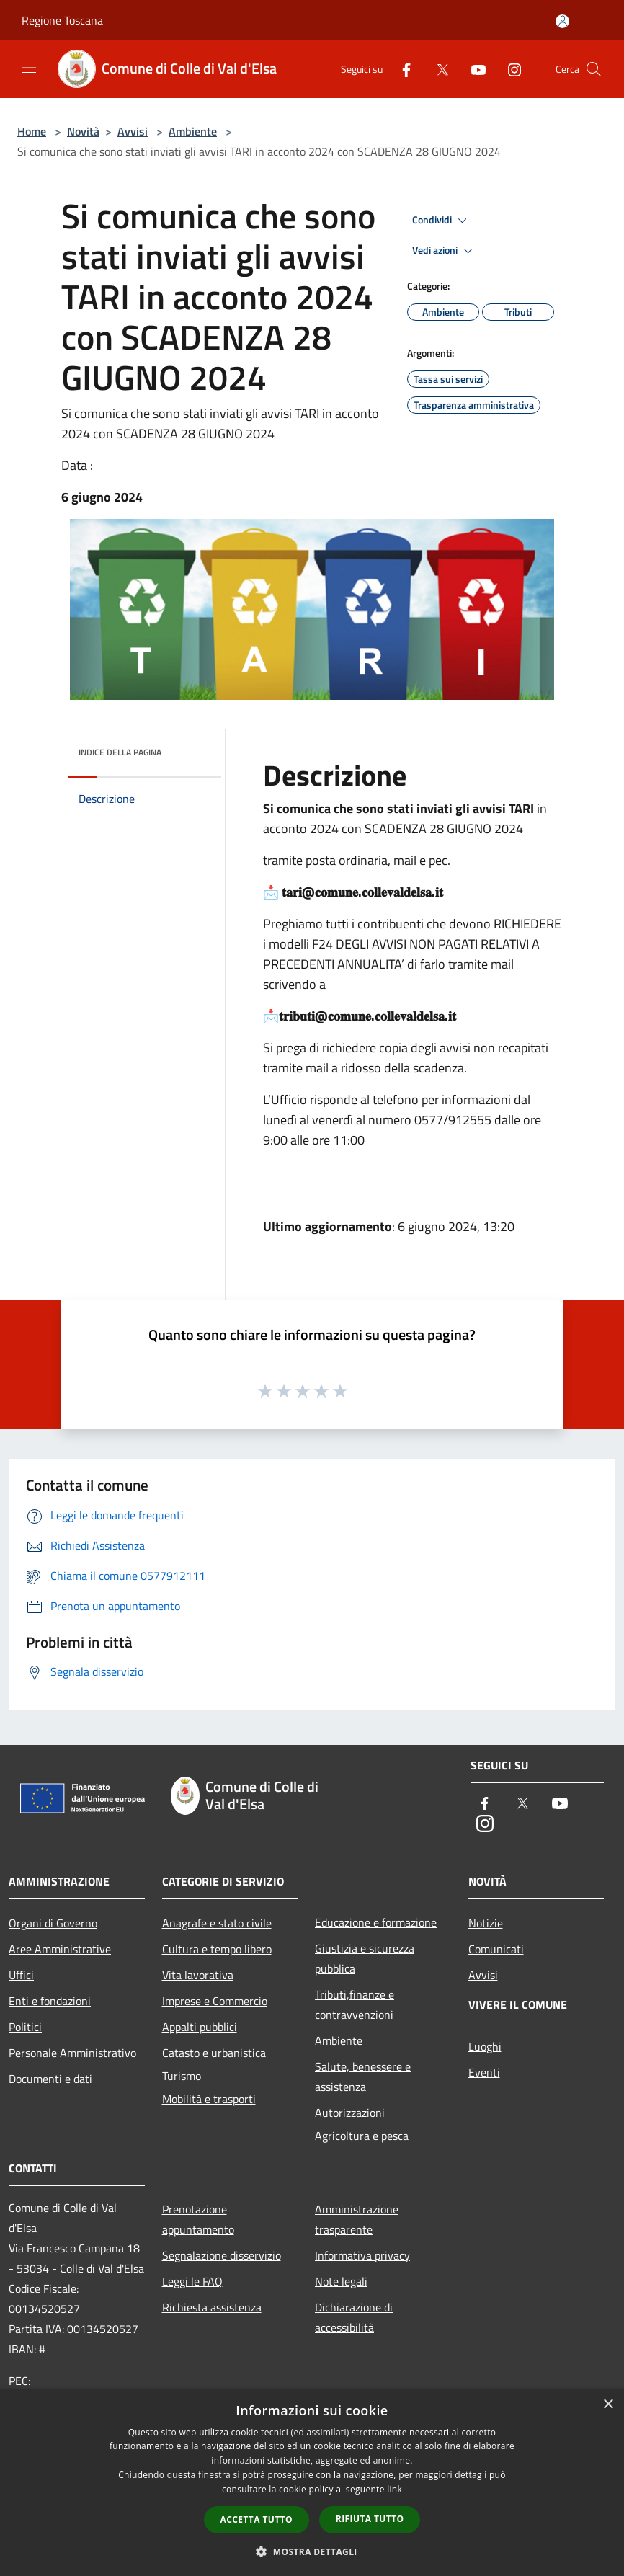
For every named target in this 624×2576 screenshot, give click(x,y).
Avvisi (132, 131)
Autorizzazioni (350, 2112)
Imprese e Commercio (214, 2000)
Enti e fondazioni (50, 2000)
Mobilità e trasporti (209, 2099)
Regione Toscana (62, 20)
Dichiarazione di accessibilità (354, 2317)
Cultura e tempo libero (217, 1949)
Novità (83, 131)
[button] (312, 2551)
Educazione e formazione (376, 1922)
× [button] (607, 2404)
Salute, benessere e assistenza (363, 2076)
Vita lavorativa (197, 1975)
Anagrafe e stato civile (217, 1923)
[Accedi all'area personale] (562, 21)
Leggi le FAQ (192, 2281)
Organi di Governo (53, 1923)
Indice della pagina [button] (120, 752)
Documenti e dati (50, 2078)
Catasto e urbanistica (214, 2052)
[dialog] (312, 2482)
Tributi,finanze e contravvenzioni (354, 2004)
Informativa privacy (362, 2255)
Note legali (341, 2281)
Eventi (484, 2072)
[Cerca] (593, 69)
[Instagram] (508, 69)
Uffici (21, 1975)
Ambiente (193, 131)
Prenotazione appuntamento (198, 2219)
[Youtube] (472, 69)
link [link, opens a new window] (394, 2489)
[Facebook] (400, 69)
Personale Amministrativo (72, 2052)
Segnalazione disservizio (221, 2255)
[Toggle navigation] (28, 67)
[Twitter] (436, 69)
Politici (25, 2026)
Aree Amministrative (60, 1949)
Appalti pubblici (199, 2026)
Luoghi (485, 2046)
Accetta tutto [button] (256, 2519)
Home (31, 131)
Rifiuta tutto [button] (370, 2519)
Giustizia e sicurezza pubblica (364, 1958)
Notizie (485, 1923)
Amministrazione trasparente (356, 2219)
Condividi (441, 220)
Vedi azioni (444, 250)
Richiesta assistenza (212, 2307)
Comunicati (496, 1949)
